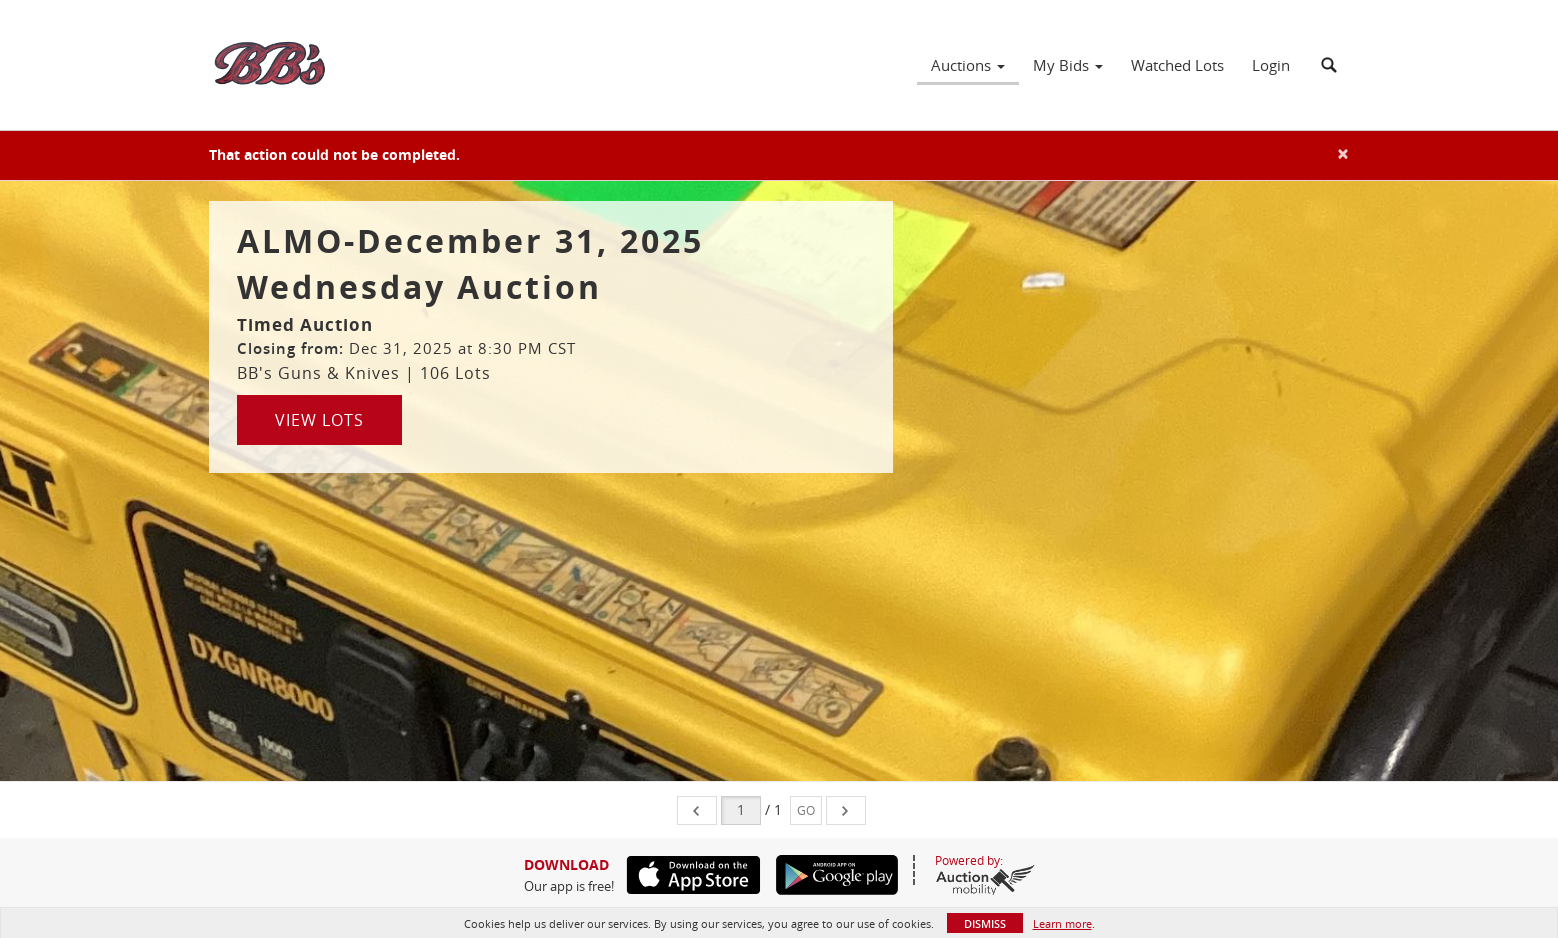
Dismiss (985, 923)
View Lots (319, 420)
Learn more (1062, 923)
